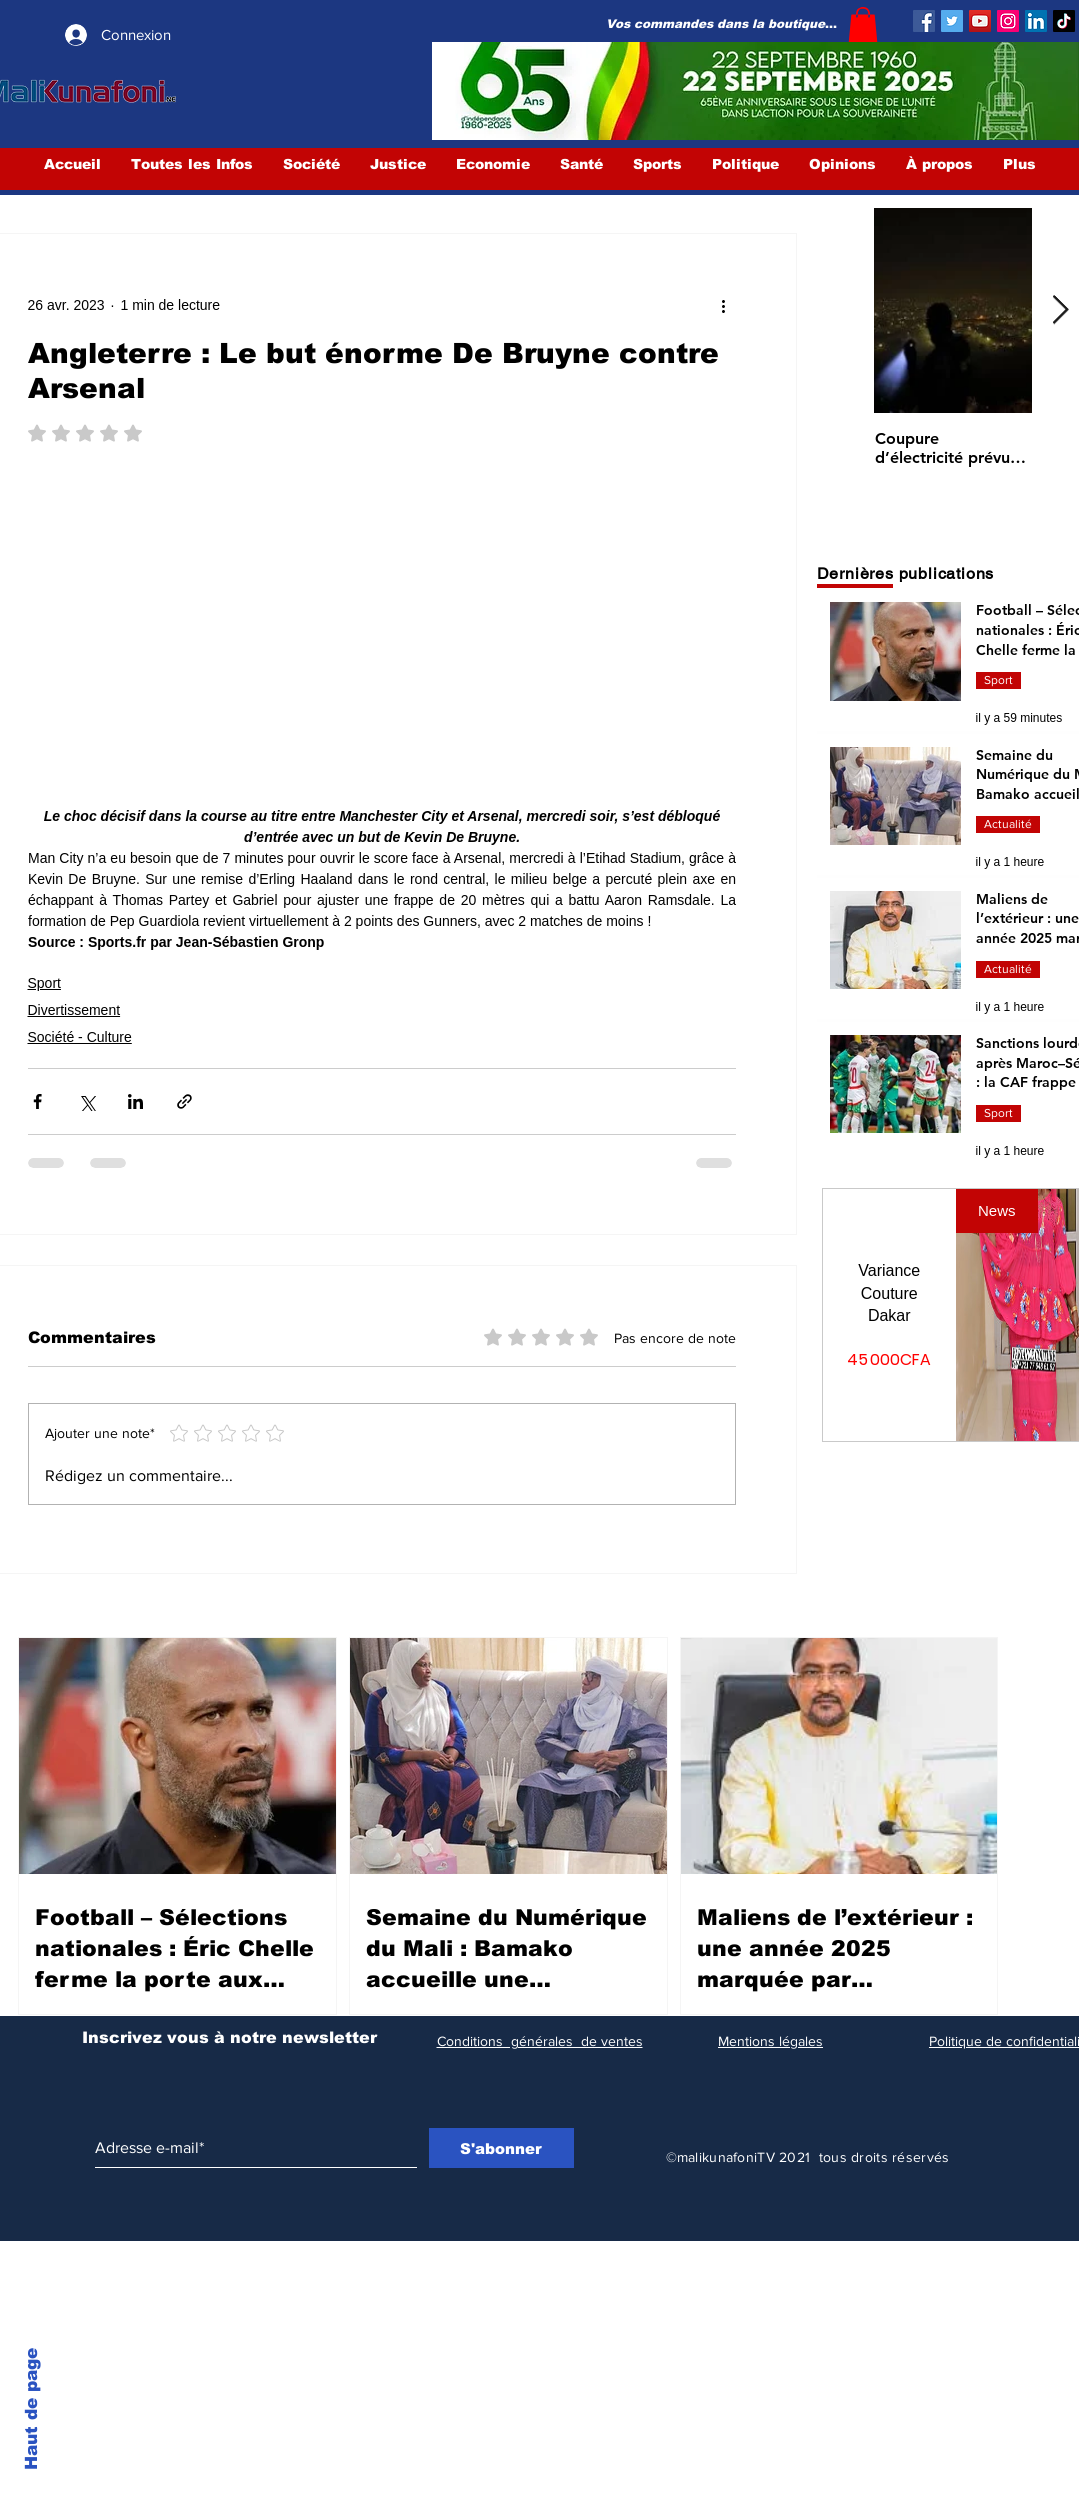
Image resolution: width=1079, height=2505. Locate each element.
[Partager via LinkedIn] (135, 1101)
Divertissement (74, 1010)
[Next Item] (1061, 310)
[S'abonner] (501, 2148)
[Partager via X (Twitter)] (86, 1101)
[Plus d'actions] (724, 306)
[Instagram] (1008, 21)
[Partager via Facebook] (37, 1101)
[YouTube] (980, 21)
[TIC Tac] (1064, 21)
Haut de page (31, 2409)
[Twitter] (952, 21)
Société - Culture (80, 1037)
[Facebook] (924, 21)
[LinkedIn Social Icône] (1036, 21)
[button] (863, 25)
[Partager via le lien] (184, 1101)
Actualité (1008, 824)
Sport (44, 983)
